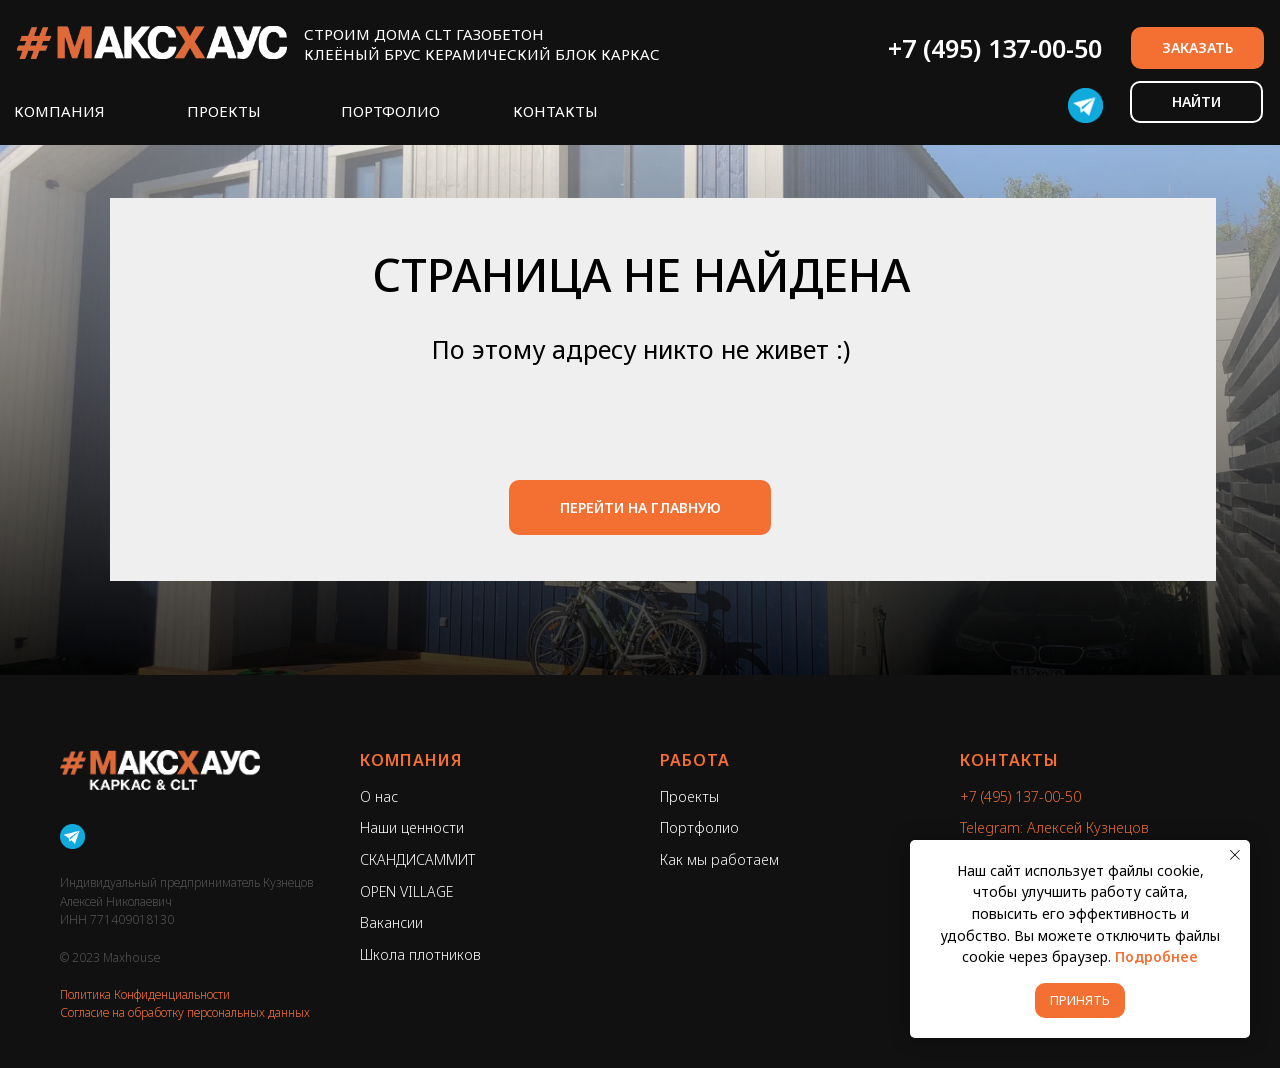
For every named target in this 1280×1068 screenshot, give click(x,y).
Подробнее (1156, 956)
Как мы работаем (719, 859)
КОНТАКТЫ (555, 111)
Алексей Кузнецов (1088, 827)
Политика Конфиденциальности (145, 994)
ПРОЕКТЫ (224, 111)
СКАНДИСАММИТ (417, 859)
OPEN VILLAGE (406, 891)
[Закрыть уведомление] (1235, 855)
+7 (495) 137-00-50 (995, 48)
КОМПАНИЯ (59, 111)
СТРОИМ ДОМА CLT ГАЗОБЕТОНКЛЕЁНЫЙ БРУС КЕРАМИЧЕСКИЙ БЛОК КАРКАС (482, 44)
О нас (379, 796)
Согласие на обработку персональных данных (185, 1012)
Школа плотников (420, 954)
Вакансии (391, 922)
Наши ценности (412, 827)
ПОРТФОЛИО (390, 111)
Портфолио (699, 827)
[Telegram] (72, 836)
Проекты (689, 796)
